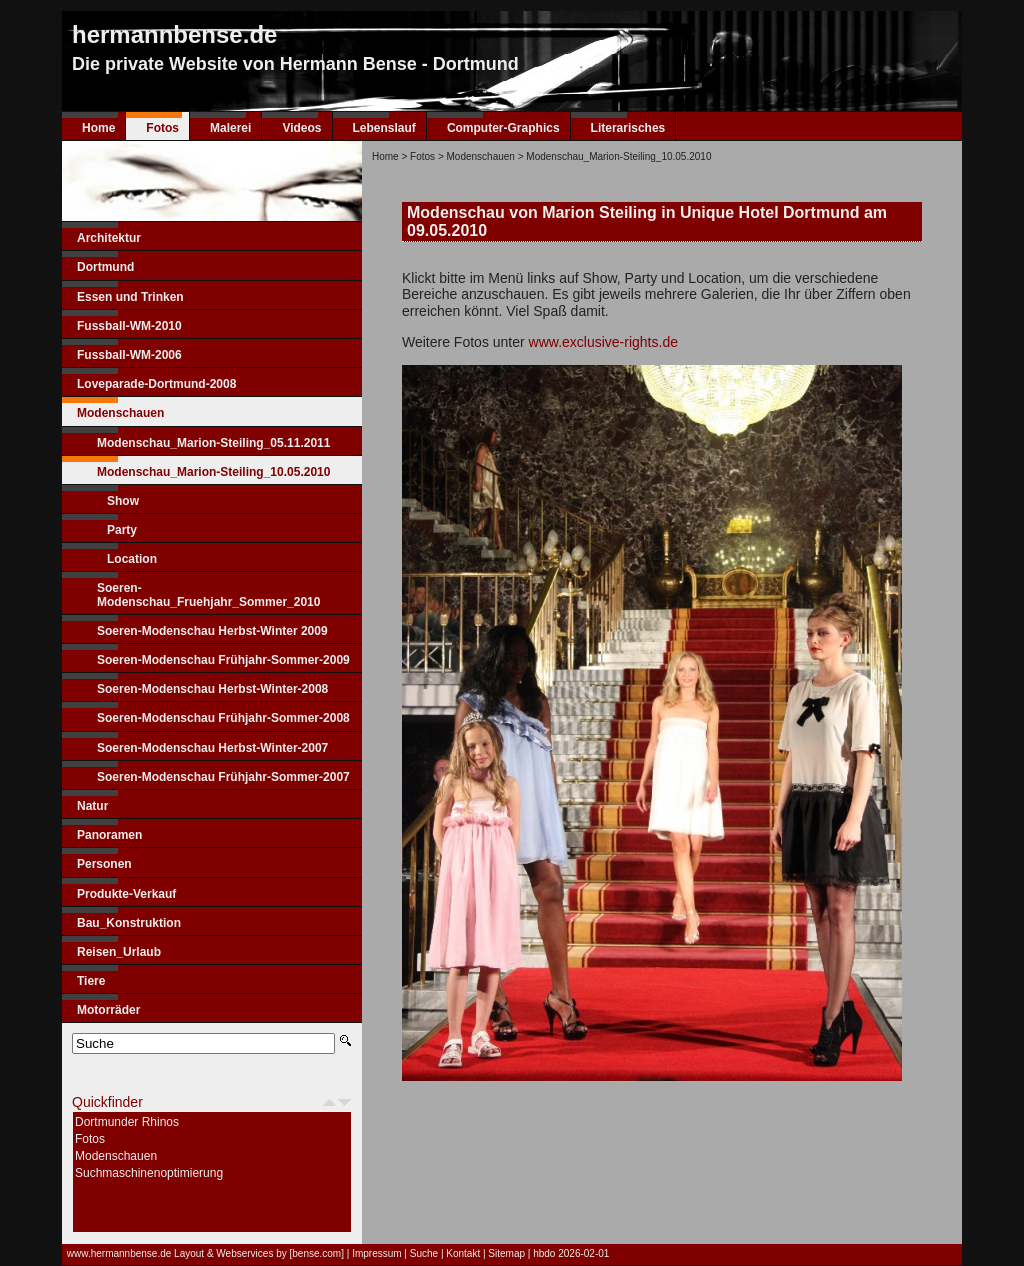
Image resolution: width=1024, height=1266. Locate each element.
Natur (92, 806)
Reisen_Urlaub (119, 952)
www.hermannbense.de (120, 1253)
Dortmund (105, 267)
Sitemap (506, 1253)
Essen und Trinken (130, 297)
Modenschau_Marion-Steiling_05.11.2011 (213, 443)
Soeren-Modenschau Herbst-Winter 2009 (212, 631)
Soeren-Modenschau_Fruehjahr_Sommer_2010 (208, 594)
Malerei (230, 128)
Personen (104, 864)
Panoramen (109, 835)
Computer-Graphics (503, 128)
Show (123, 501)
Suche (424, 1253)
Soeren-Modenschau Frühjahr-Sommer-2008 (223, 718)
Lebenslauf (384, 128)
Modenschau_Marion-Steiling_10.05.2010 (213, 472)
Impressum (376, 1253)
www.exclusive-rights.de (603, 342)
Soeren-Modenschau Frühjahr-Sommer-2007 (223, 777)
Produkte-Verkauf (126, 894)
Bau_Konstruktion (129, 923)
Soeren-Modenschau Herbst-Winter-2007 (212, 748)
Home (98, 128)
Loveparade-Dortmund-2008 (156, 384)
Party (122, 530)
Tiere (91, 981)
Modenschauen (120, 413)
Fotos (162, 128)
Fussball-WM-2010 (129, 326)
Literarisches (628, 128)
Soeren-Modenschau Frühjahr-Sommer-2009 (223, 660)
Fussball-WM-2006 (129, 355)
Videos (301, 128)
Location (132, 559)
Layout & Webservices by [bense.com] (259, 1253)
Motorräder (108, 1010)
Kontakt (463, 1253)
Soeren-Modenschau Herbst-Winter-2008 (212, 689)
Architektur (109, 238)
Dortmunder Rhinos (127, 1122)
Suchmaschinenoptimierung (149, 1173)
